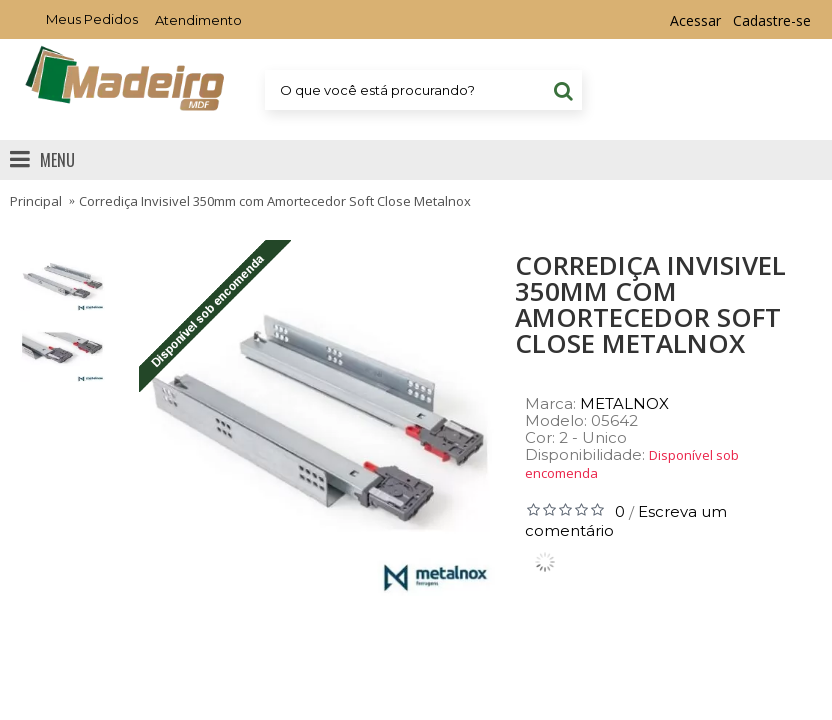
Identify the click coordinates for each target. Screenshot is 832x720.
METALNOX (624, 403)
